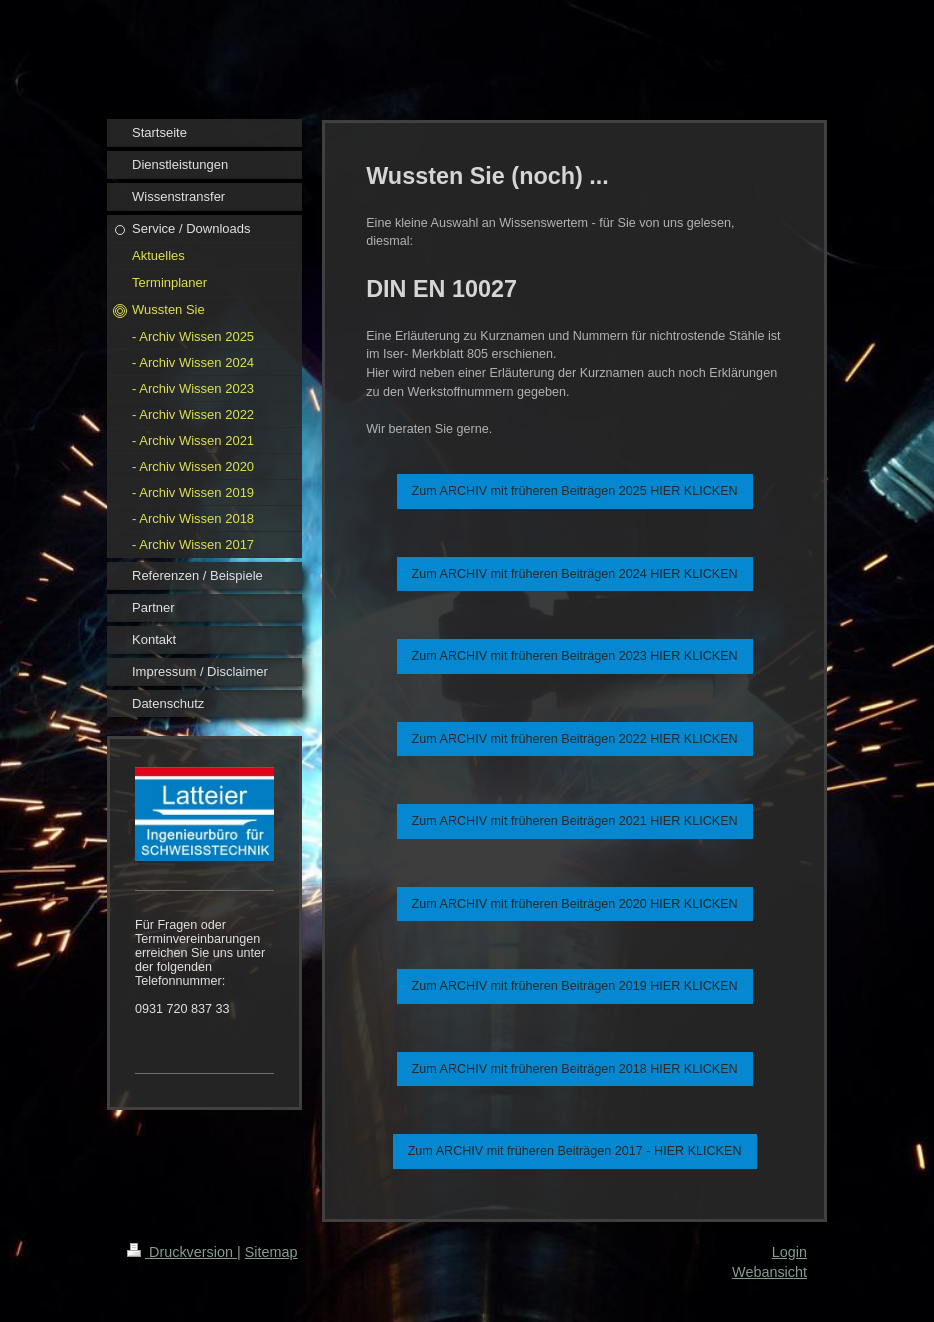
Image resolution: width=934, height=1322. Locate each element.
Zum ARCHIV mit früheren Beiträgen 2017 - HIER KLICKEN (575, 1151)
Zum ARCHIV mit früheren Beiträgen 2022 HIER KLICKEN (575, 739)
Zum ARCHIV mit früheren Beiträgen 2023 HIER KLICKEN (575, 656)
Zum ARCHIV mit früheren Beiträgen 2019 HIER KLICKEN (575, 986)
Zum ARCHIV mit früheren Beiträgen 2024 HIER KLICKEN (575, 574)
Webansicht (769, 1272)
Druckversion (182, 1252)
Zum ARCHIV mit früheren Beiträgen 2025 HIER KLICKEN (575, 491)
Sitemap (271, 1252)
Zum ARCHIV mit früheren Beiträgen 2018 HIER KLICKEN (575, 1069)
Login (789, 1252)
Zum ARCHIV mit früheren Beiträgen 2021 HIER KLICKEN (575, 821)
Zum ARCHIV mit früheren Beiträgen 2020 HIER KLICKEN (575, 904)
